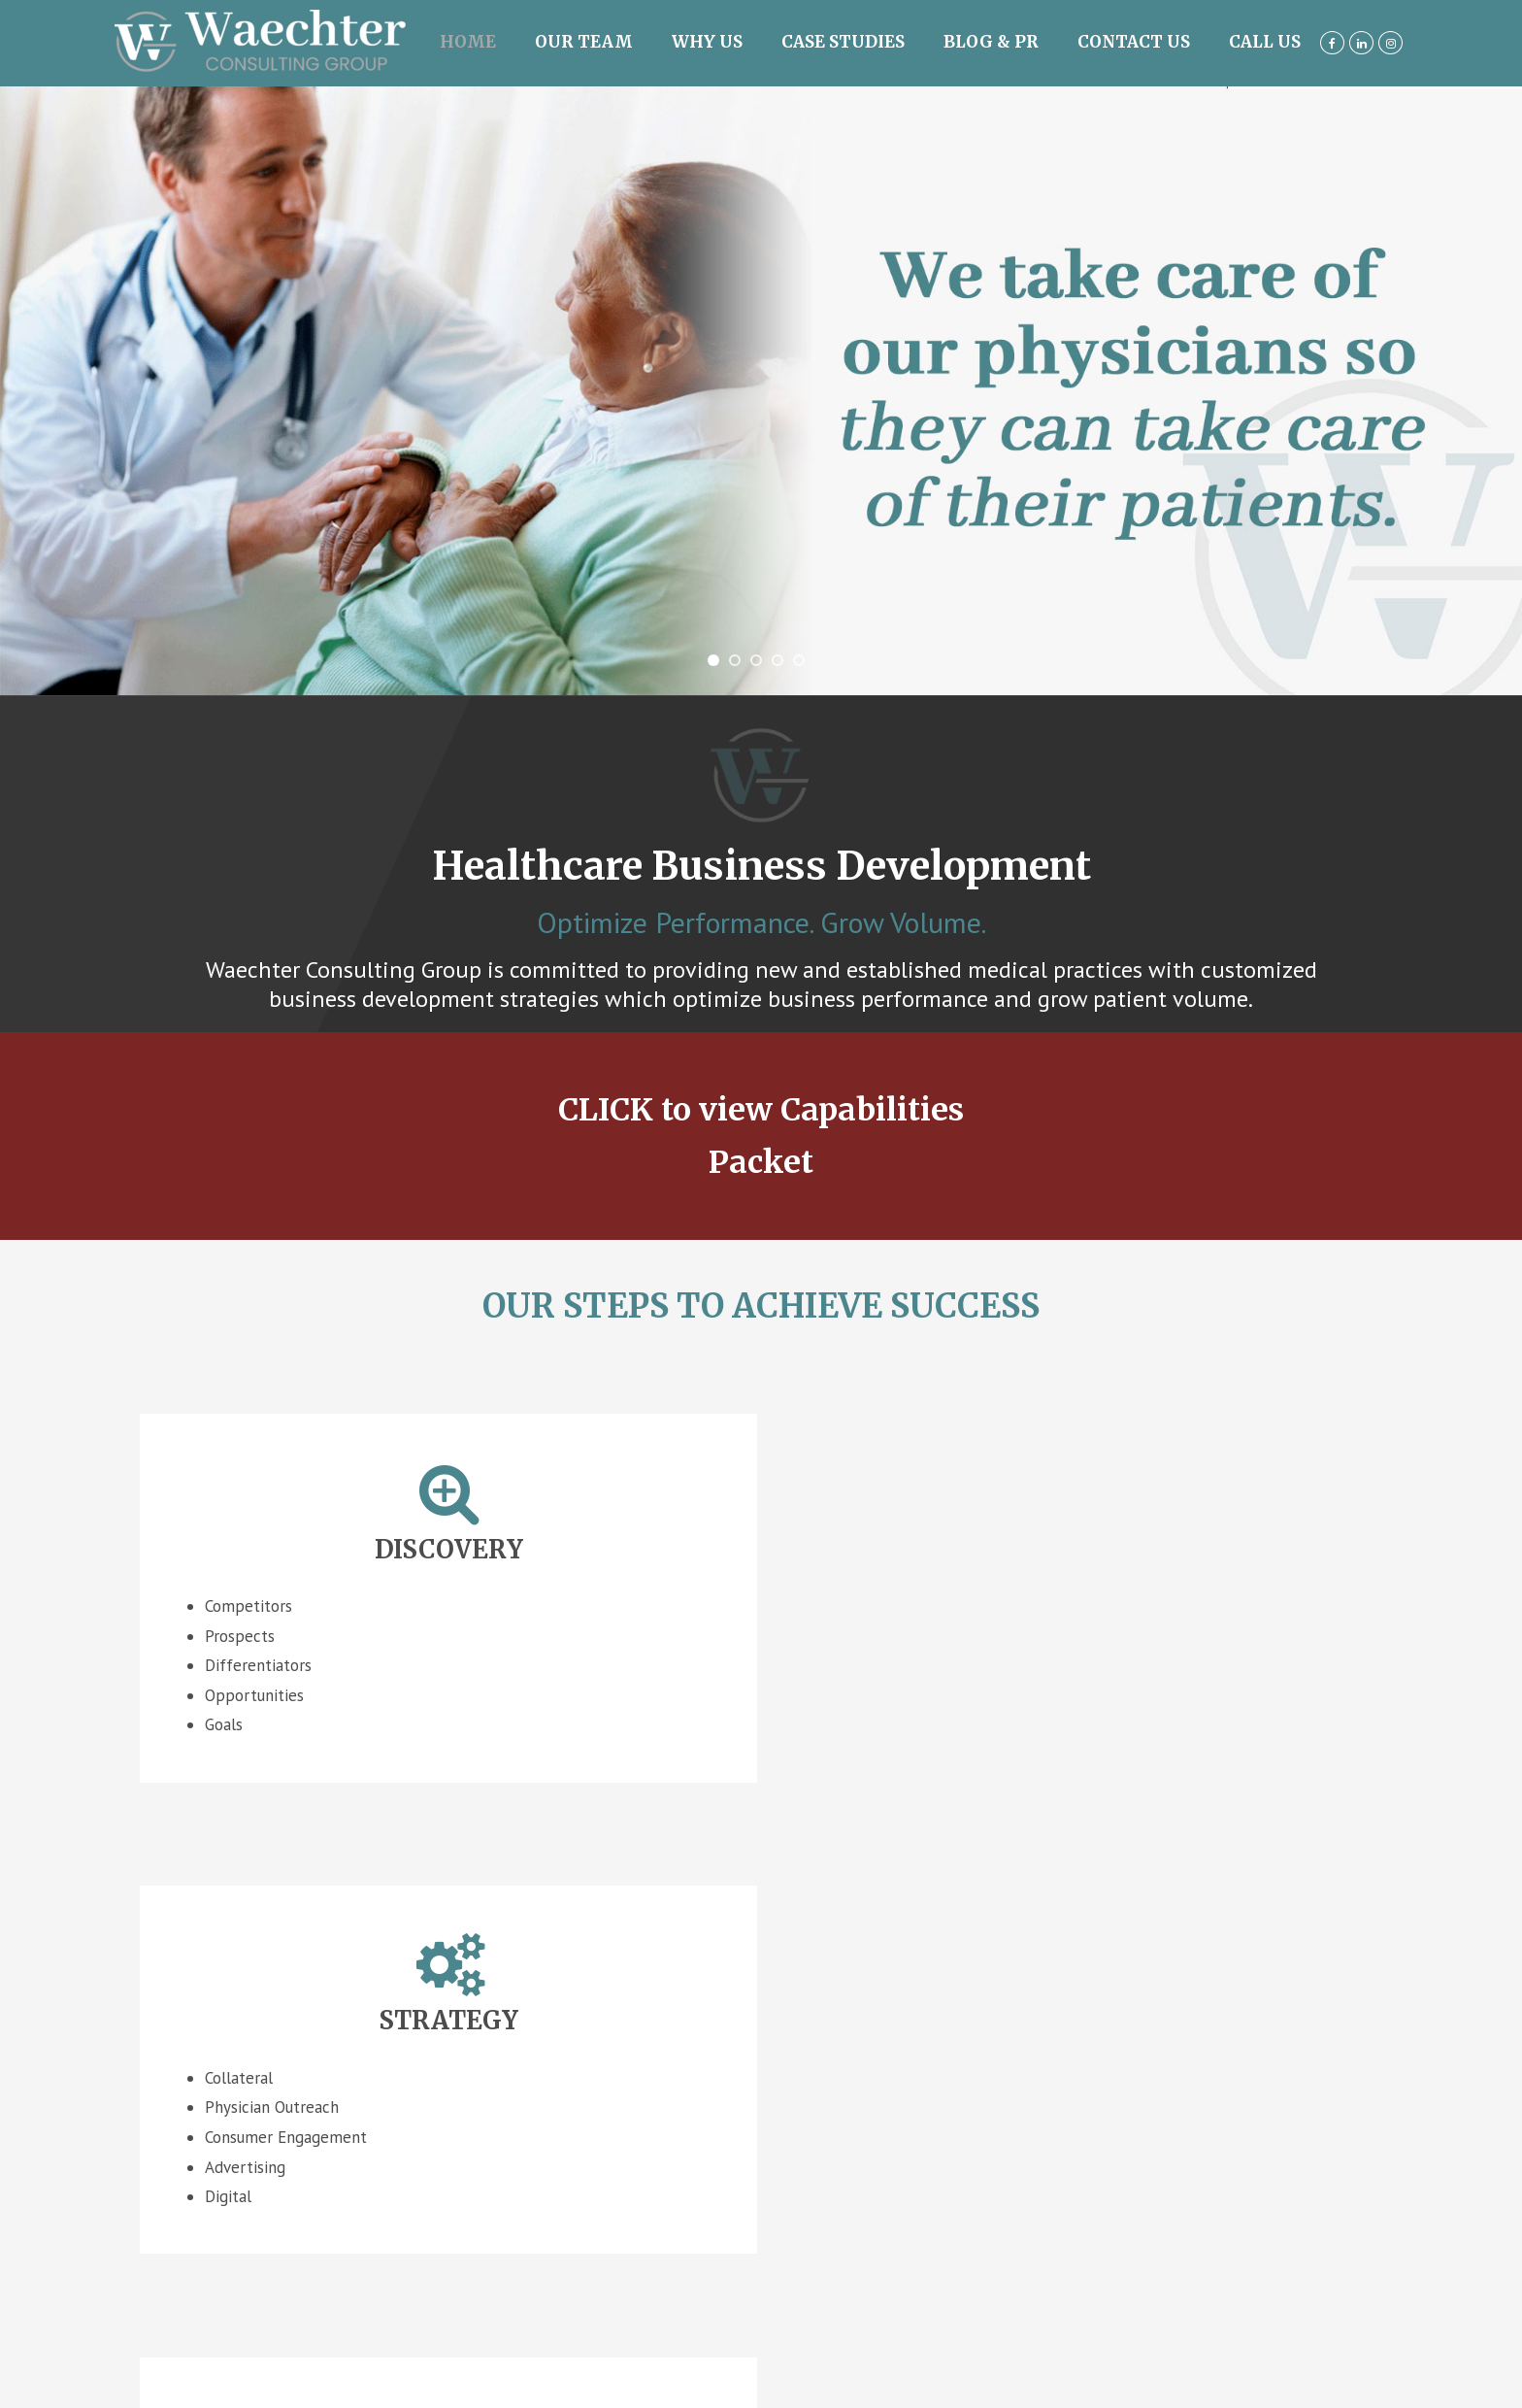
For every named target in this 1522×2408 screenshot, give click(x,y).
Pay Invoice (755, 2268)
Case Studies (843, 41)
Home (468, 41)
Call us (1265, 41)
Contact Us (1133, 41)
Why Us (707, 41)
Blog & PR (991, 41)
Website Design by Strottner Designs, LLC (761, 2221)
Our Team (584, 41)
